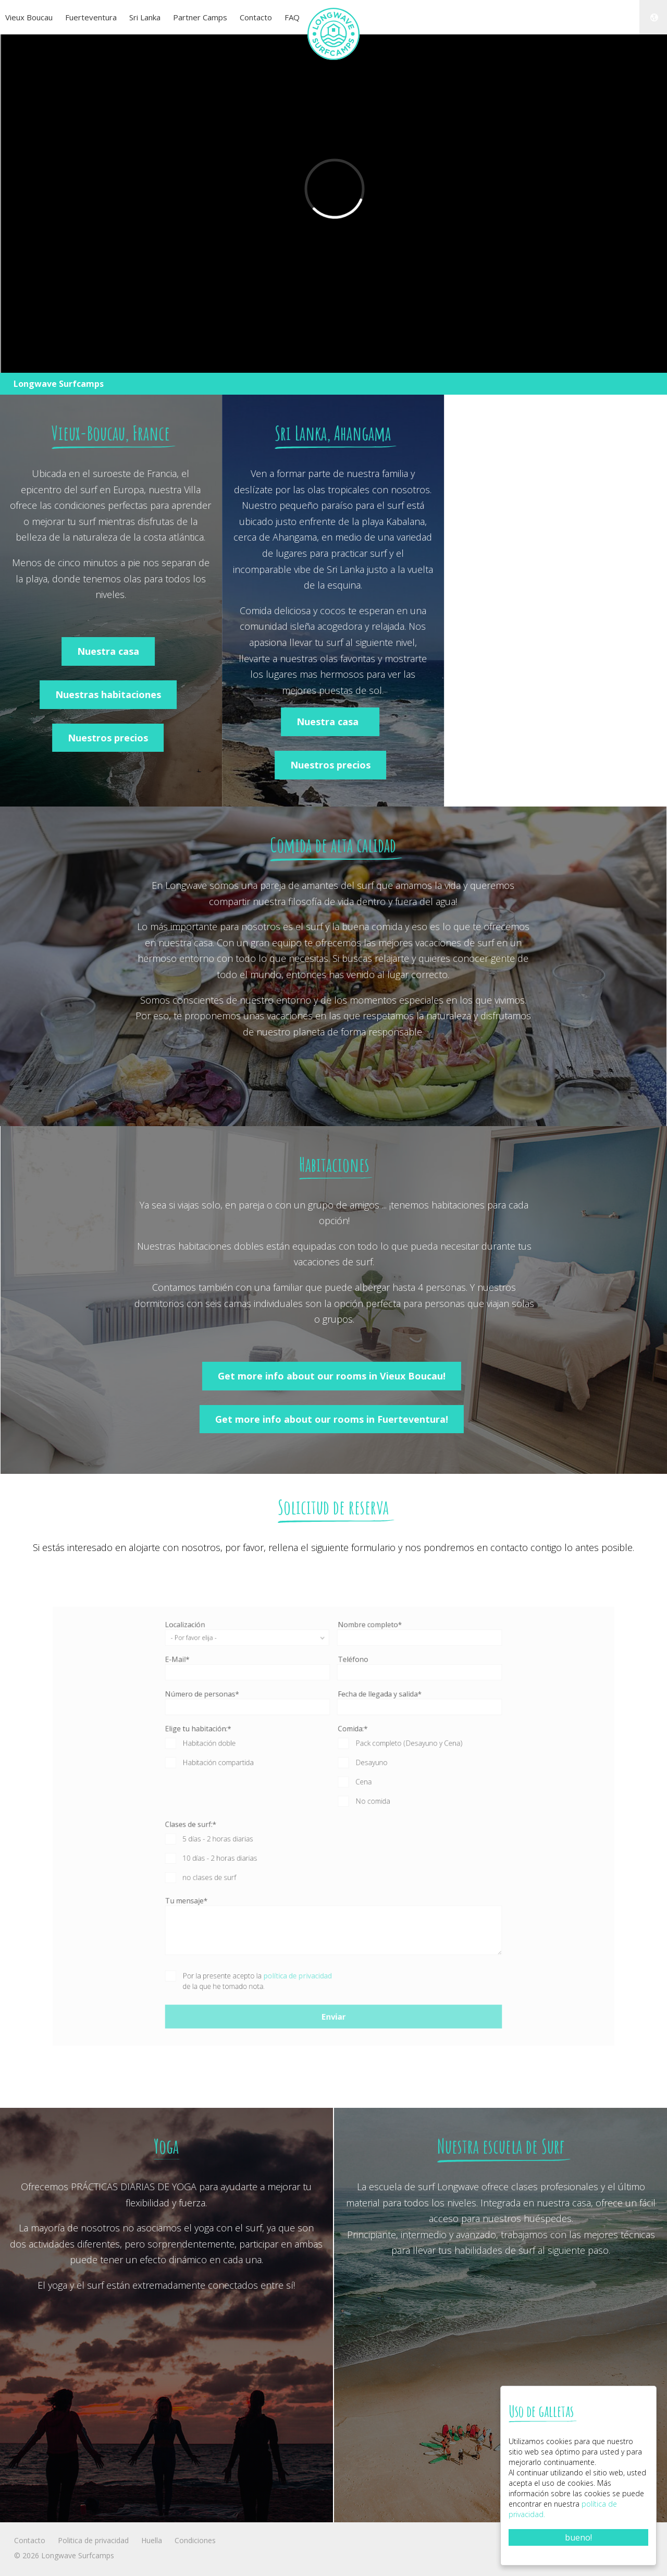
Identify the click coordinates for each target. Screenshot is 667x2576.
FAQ (292, 17)
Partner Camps (200, 17)
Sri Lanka (144, 17)
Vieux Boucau (29, 17)
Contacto (256, 17)
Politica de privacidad (93, 2540)
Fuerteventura (91, 17)
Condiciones (195, 2540)
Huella (151, 2540)
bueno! (578, 2537)
